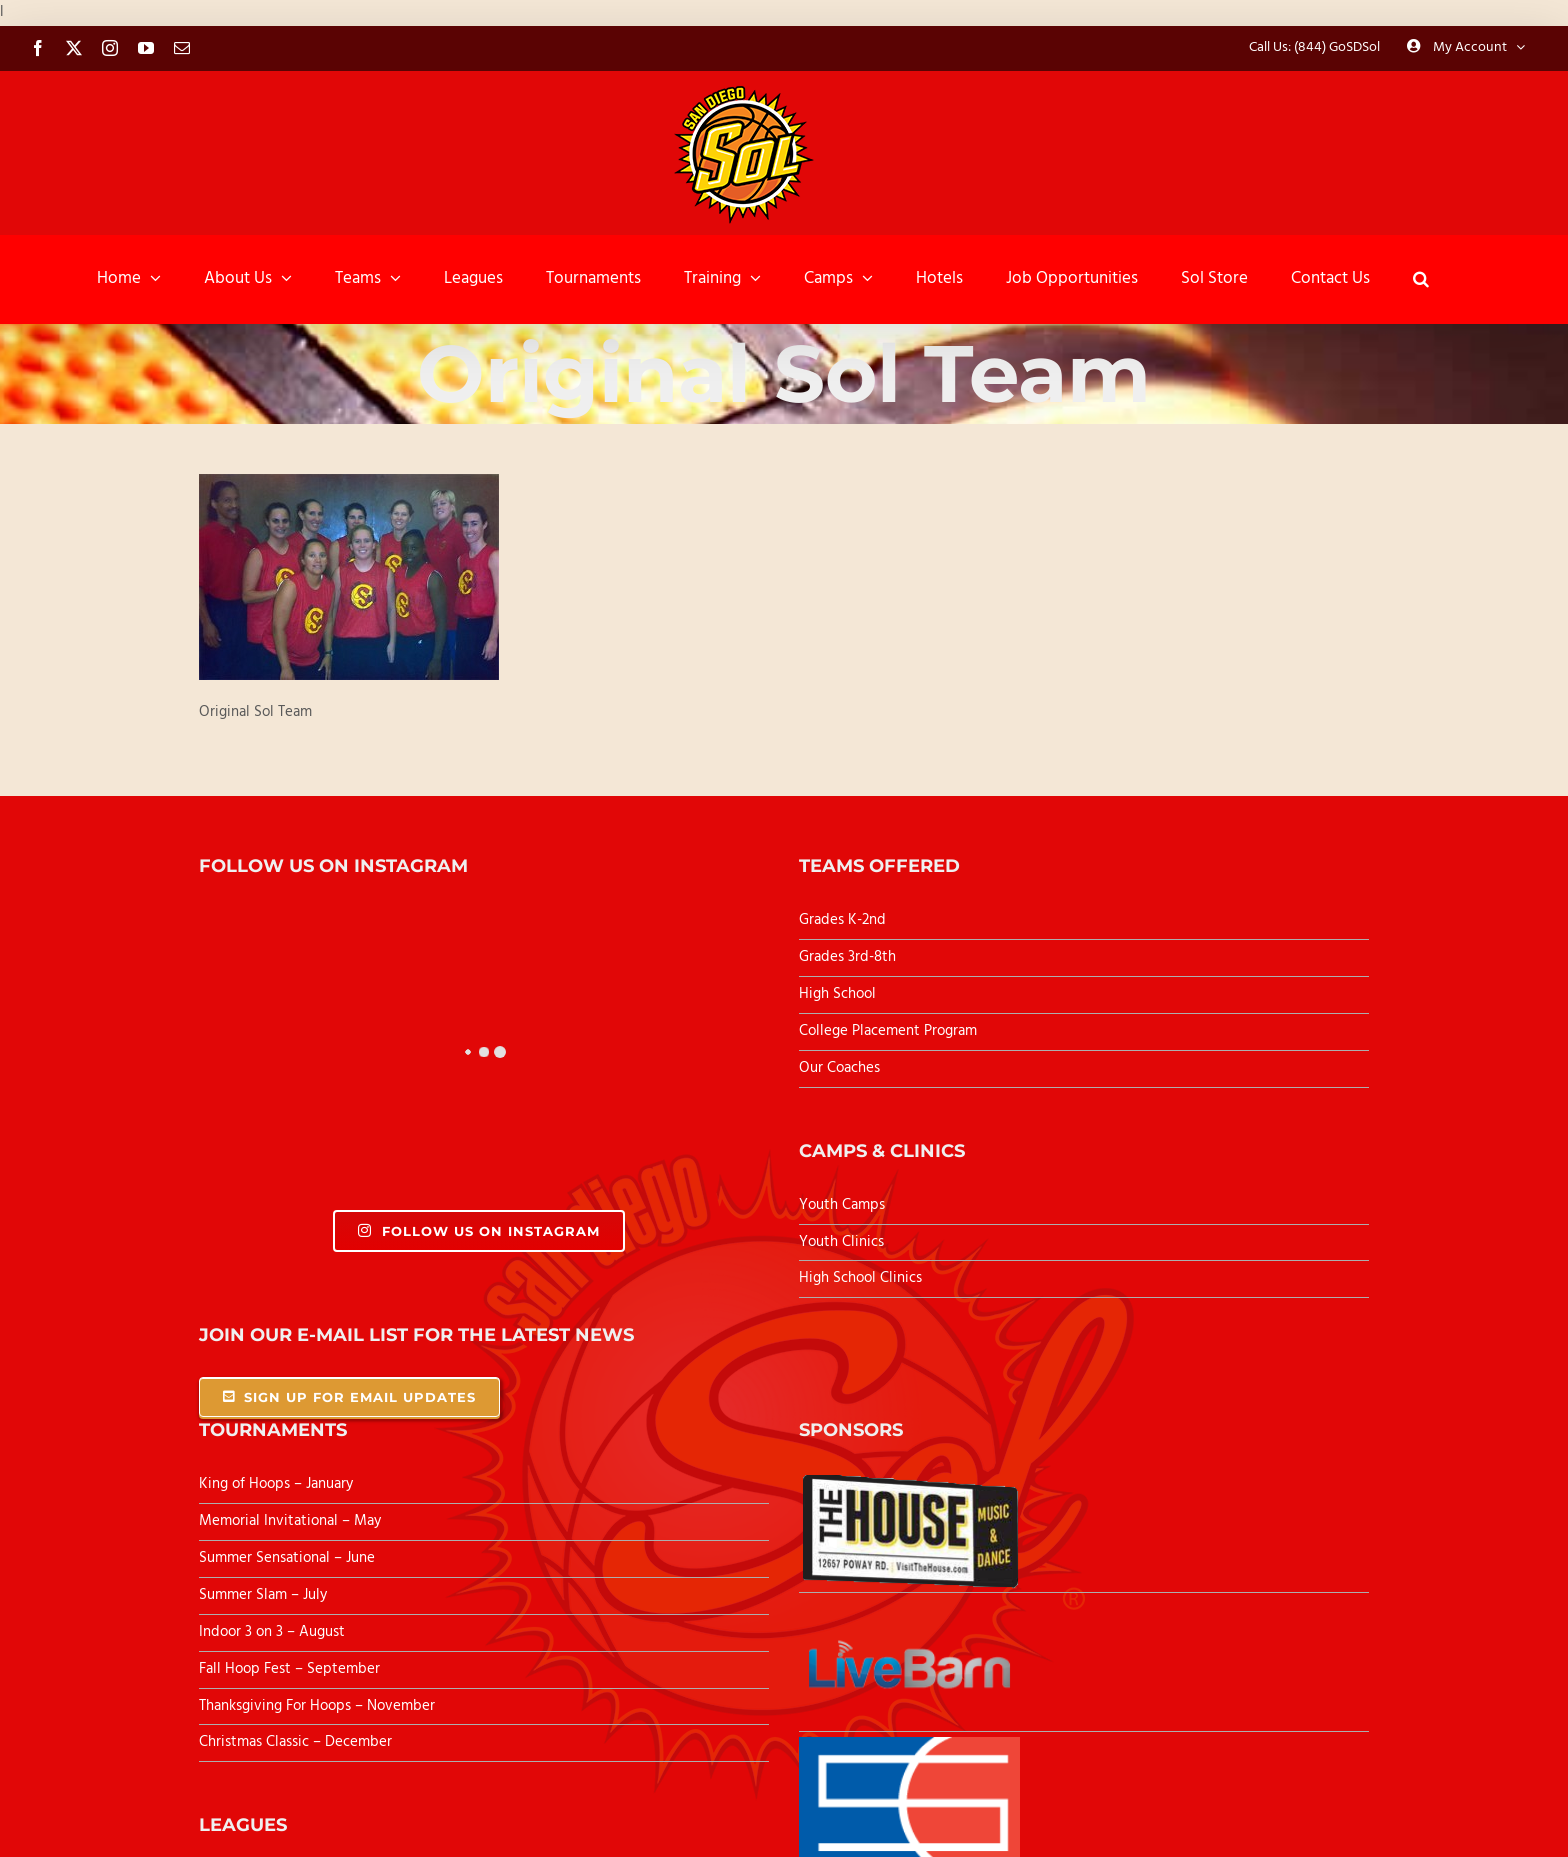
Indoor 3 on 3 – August (272, 1632)
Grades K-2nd (842, 920)
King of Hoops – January (276, 1484)
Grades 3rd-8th (847, 957)
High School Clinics (860, 1278)
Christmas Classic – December (295, 1742)
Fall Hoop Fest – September (291, 1669)
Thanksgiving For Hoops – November (317, 1706)
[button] (1421, 279)
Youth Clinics (841, 1242)
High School (837, 994)
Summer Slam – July (265, 1595)
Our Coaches (839, 1068)
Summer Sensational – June (289, 1558)
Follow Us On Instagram (478, 1231)
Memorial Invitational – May (290, 1521)
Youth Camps (842, 1205)
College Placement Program (888, 1031)
